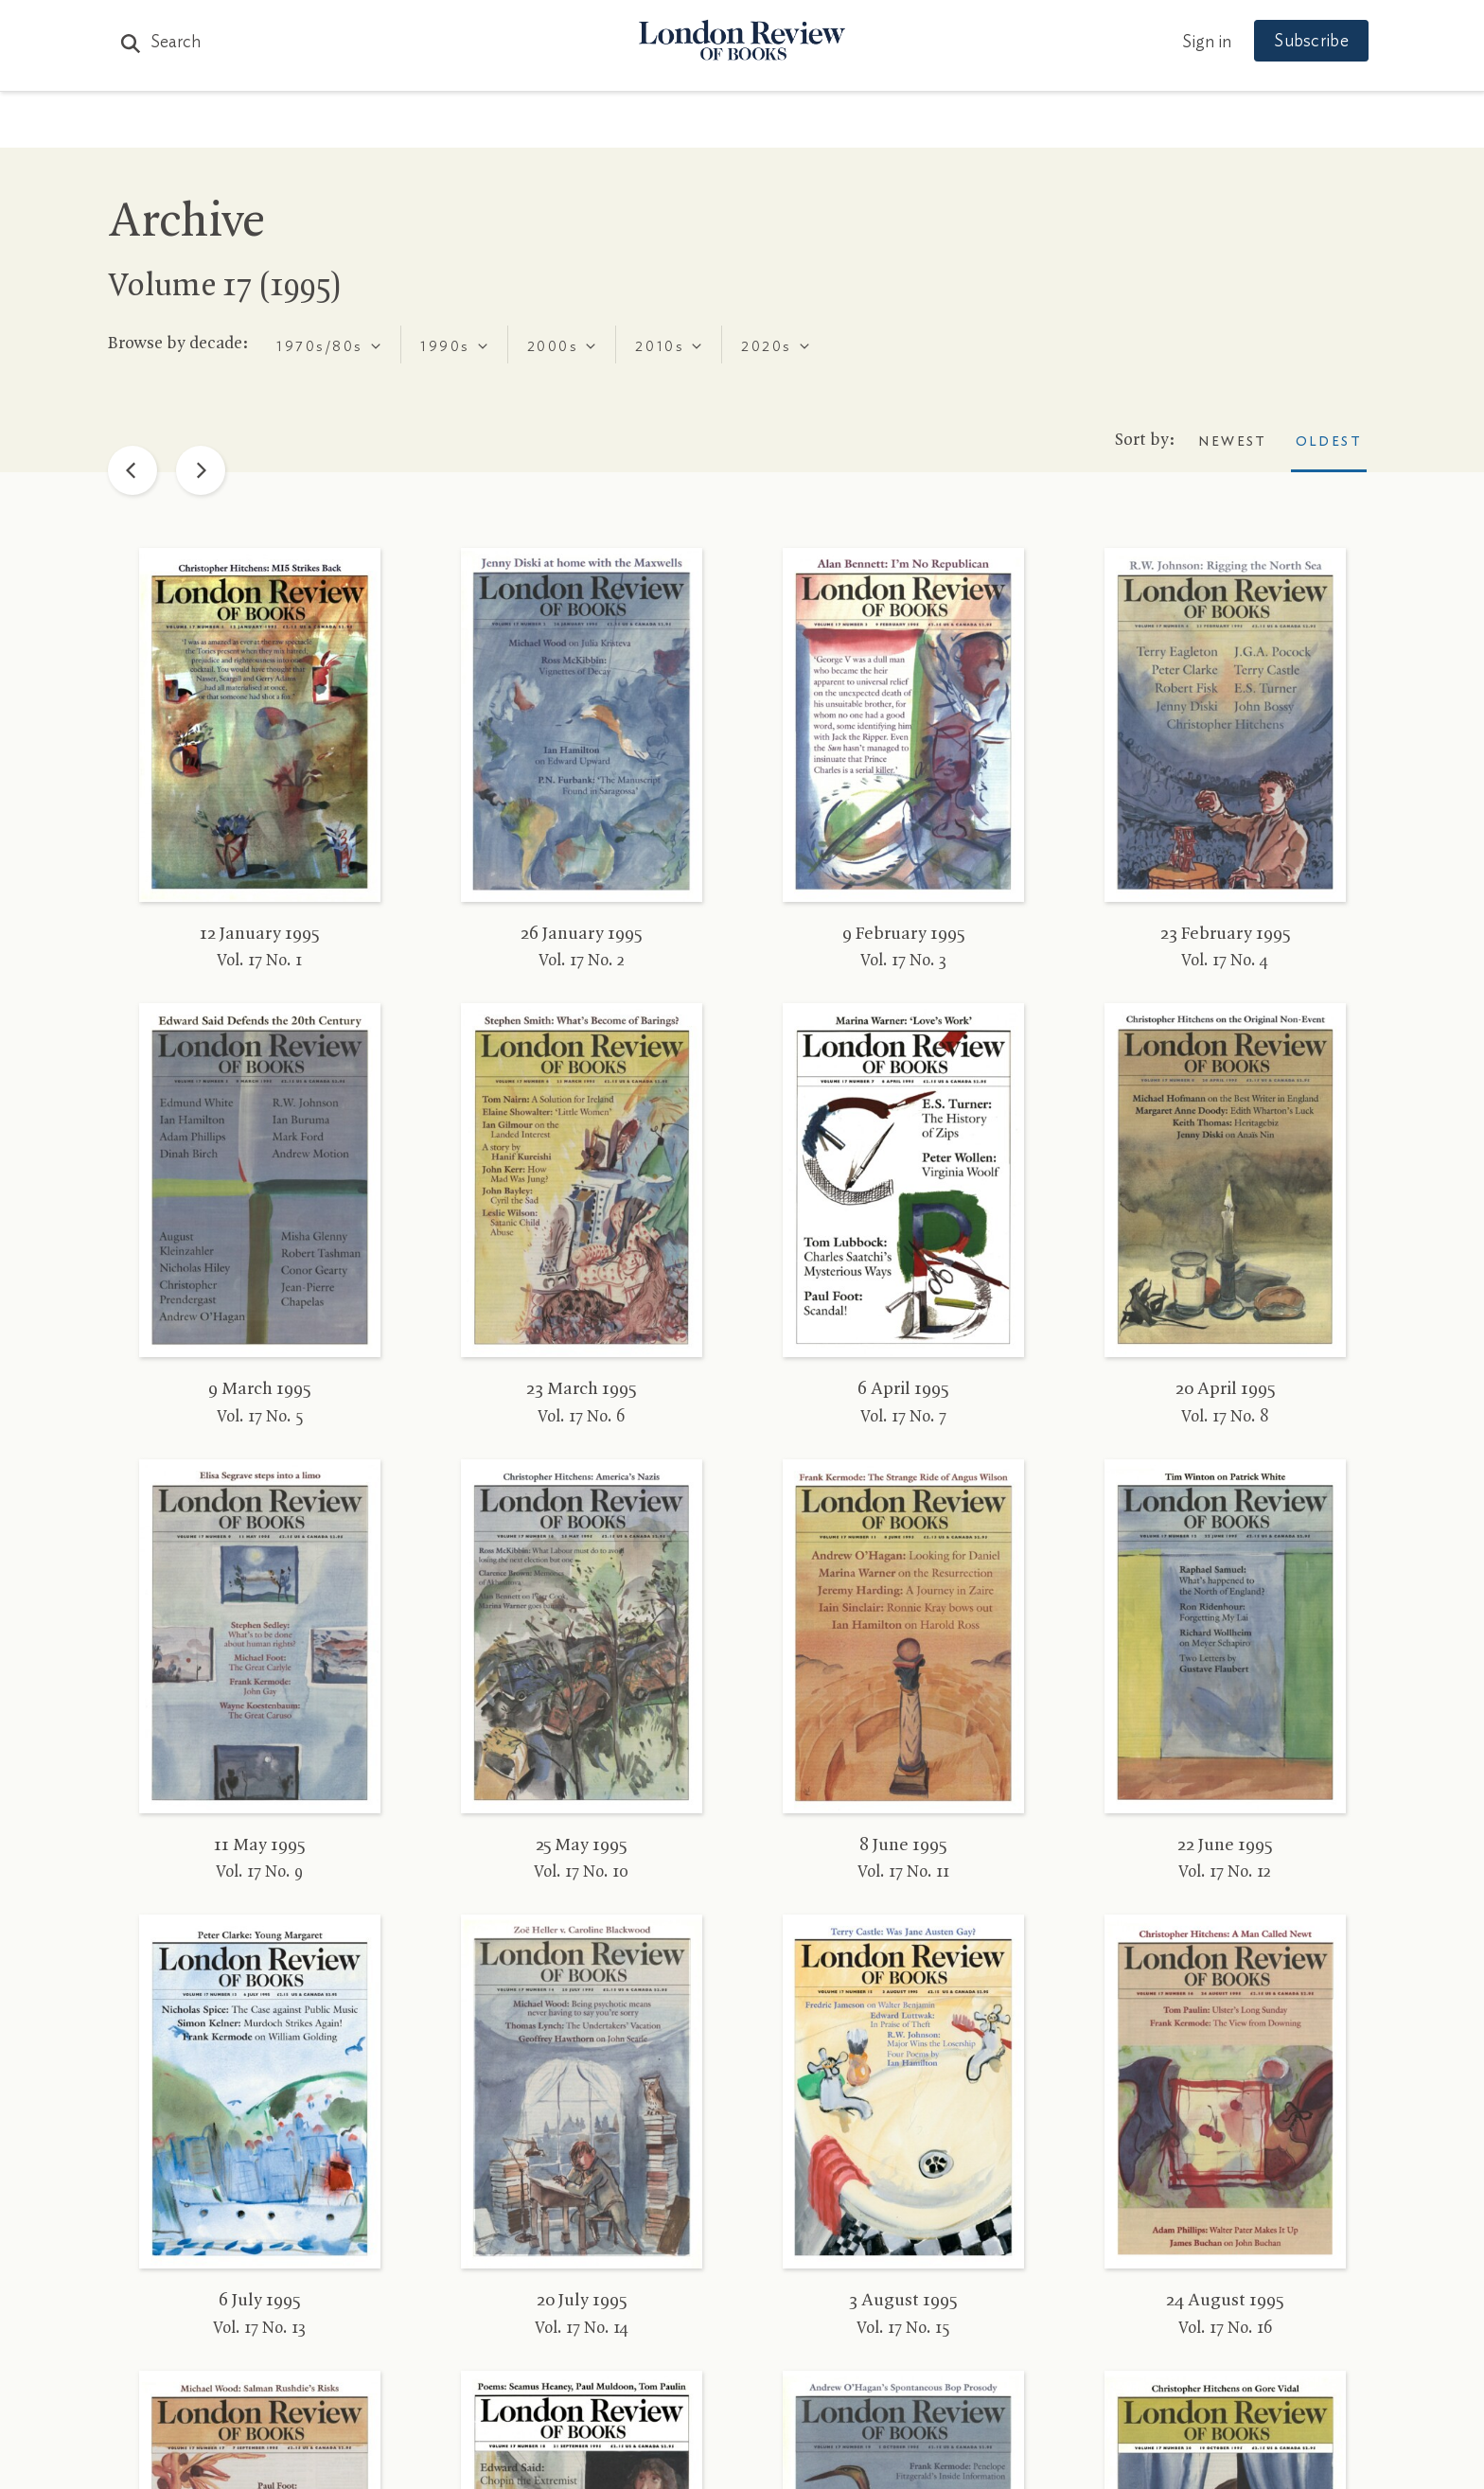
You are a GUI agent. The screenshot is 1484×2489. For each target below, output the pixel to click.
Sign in (1195, 42)
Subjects (512, 124)
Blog (600, 124)
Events (883, 124)
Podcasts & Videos (737, 124)
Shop (962, 124)
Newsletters (1071, 124)
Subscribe (1300, 41)
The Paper (399, 124)
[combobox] (329, 344)
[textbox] (318, 347)
